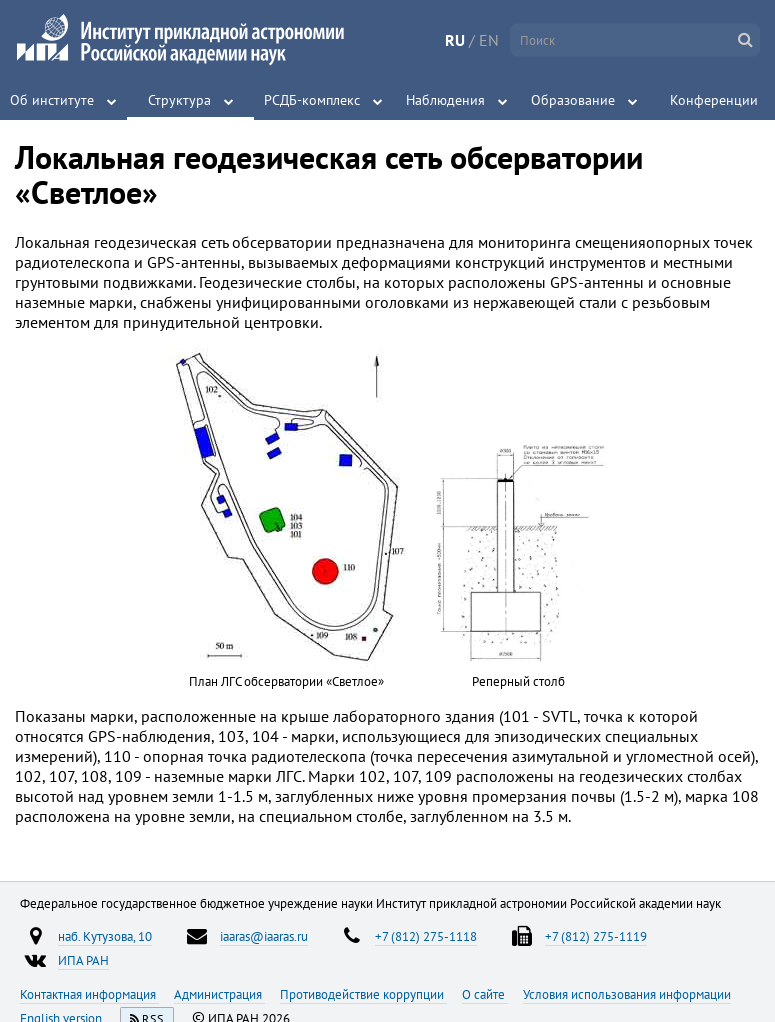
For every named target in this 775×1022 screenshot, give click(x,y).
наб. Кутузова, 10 (105, 936)
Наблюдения (445, 100)
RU (455, 40)
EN (489, 40)
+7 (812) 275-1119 (596, 936)
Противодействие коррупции (363, 994)
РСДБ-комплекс (312, 100)
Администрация (219, 994)
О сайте (485, 994)
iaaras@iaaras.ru (264, 936)
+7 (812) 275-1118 (426, 936)
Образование (573, 100)
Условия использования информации (627, 994)
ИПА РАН (83, 960)
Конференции (714, 100)
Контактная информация (89, 994)
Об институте (52, 100)
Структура (179, 100)
